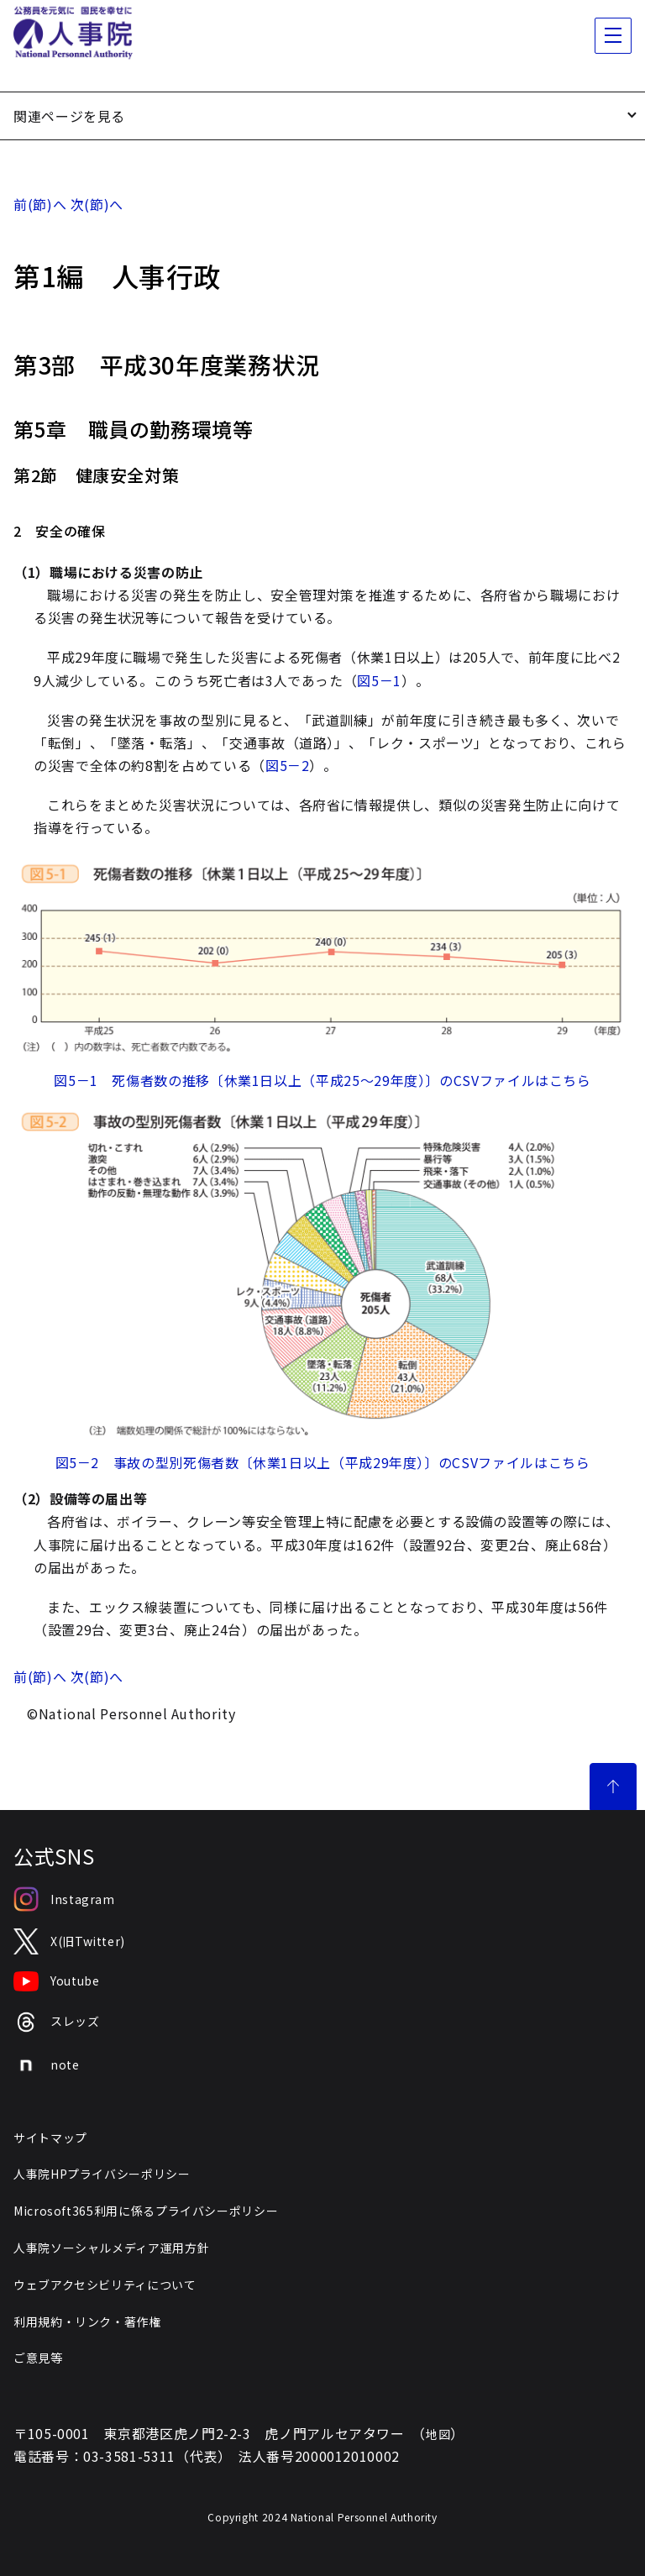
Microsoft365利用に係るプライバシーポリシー (145, 2210)
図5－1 (379, 680)
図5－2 (287, 765)
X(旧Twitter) (69, 1941)
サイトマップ (50, 2137)
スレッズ (56, 2022)
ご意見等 (38, 2357)
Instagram (64, 1899)
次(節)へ (97, 204)
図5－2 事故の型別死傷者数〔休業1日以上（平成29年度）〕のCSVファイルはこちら (322, 1462)
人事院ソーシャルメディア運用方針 (111, 2247)
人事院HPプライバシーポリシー (102, 2173)
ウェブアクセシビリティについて (105, 2284)
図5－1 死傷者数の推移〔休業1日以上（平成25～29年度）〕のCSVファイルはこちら (322, 1080)
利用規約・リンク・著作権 (87, 2321)
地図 (438, 2434)
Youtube (56, 1981)
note (46, 2065)
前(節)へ (39, 204)
